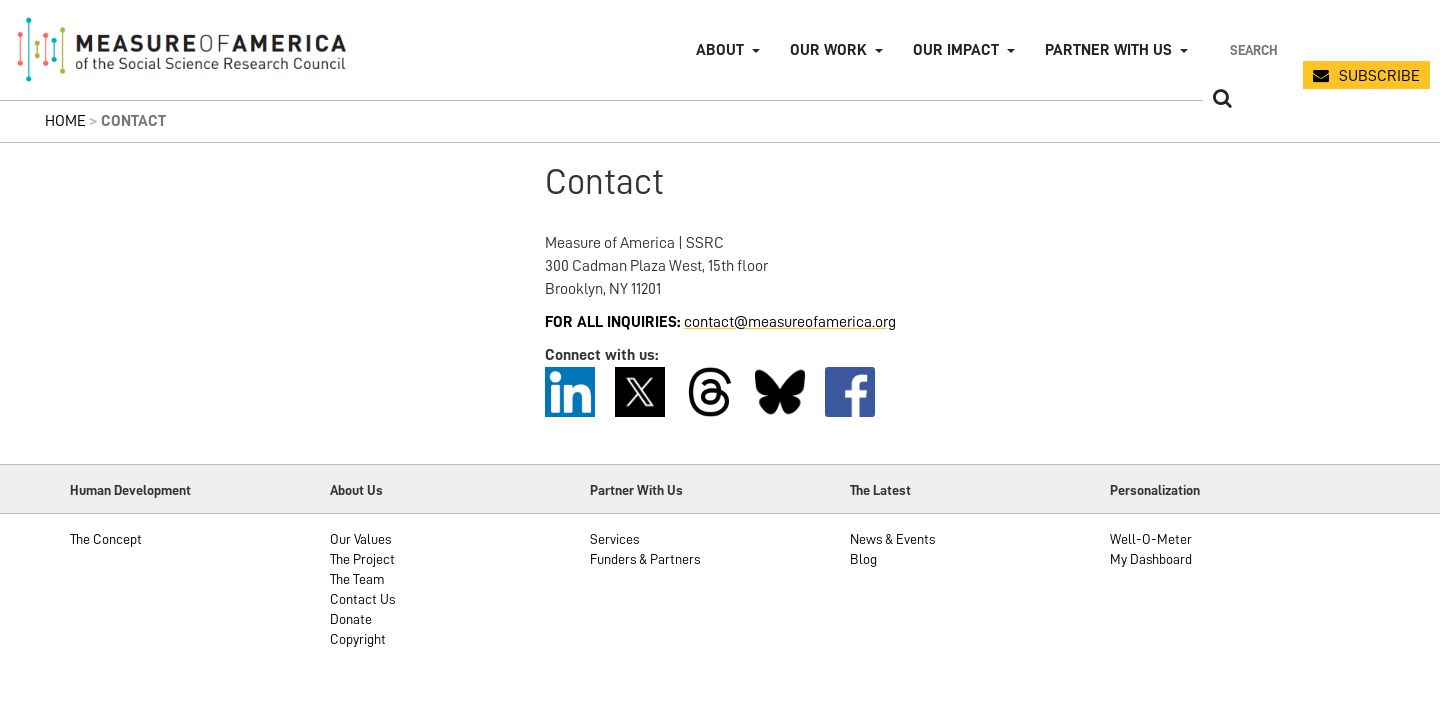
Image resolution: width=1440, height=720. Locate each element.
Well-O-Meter (1151, 539)
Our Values (360, 539)
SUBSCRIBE (1379, 76)
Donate (351, 619)
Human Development (130, 490)
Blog (863, 559)
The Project (362, 559)
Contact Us (362, 599)
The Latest (880, 490)
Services (614, 539)
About (720, 50)
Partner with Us (1108, 50)
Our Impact (956, 50)
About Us (356, 490)
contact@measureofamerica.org (790, 322)
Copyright (358, 639)
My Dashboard (1151, 559)
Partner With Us (636, 490)
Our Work (828, 50)
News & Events (892, 539)
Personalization (1155, 490)
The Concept (106, 539)
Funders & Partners (645, 559)
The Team (357, 579)
